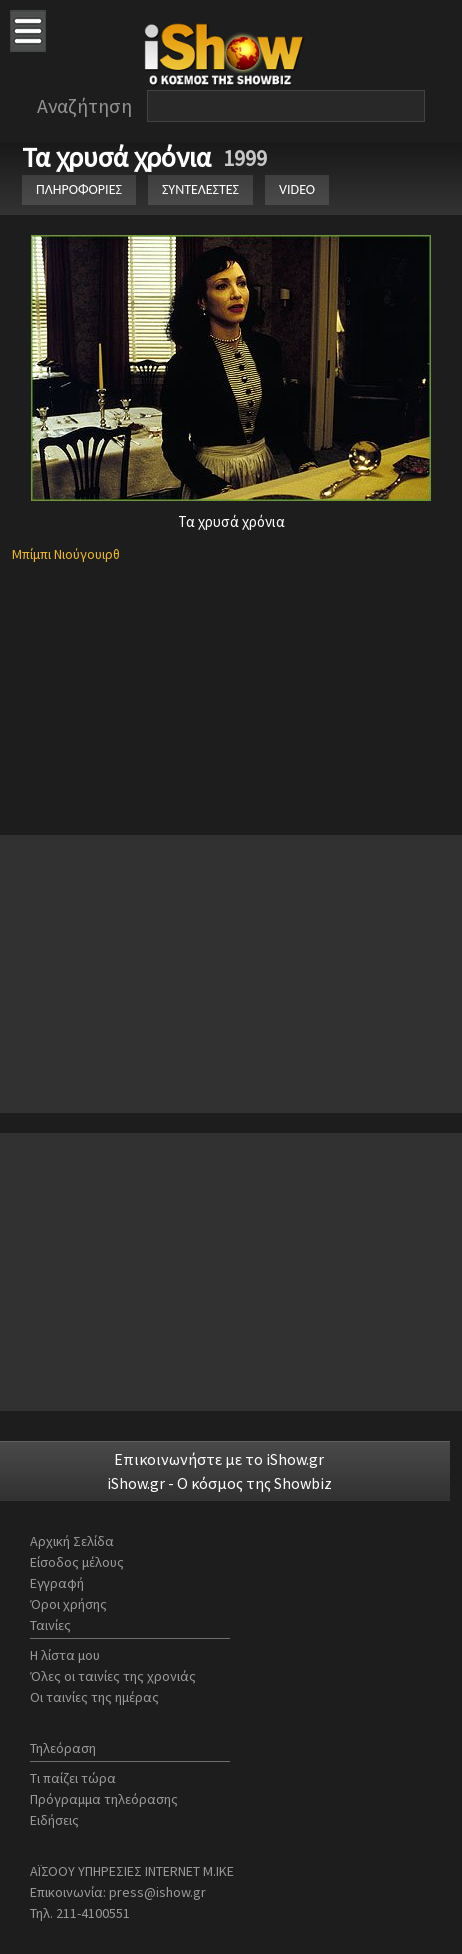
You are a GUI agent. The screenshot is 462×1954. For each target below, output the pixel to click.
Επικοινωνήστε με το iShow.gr (219, 1459)
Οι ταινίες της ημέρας (94, 1697)
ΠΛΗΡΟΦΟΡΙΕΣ (79, 189)
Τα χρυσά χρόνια (119, 157)
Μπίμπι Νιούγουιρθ (66, 554)
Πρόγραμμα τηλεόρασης (104, 1799)
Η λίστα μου (65, 1655)
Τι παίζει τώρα (73, 1778)
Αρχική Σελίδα (72, 1541)
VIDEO (297, 189)
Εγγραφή (57, 1583)
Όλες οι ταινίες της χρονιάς (113, 1676)
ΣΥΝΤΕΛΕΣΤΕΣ (200, 189)
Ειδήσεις (54, 1820)
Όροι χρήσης (68, 1604)
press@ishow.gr (157, 1892)
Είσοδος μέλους (77, 1562)
